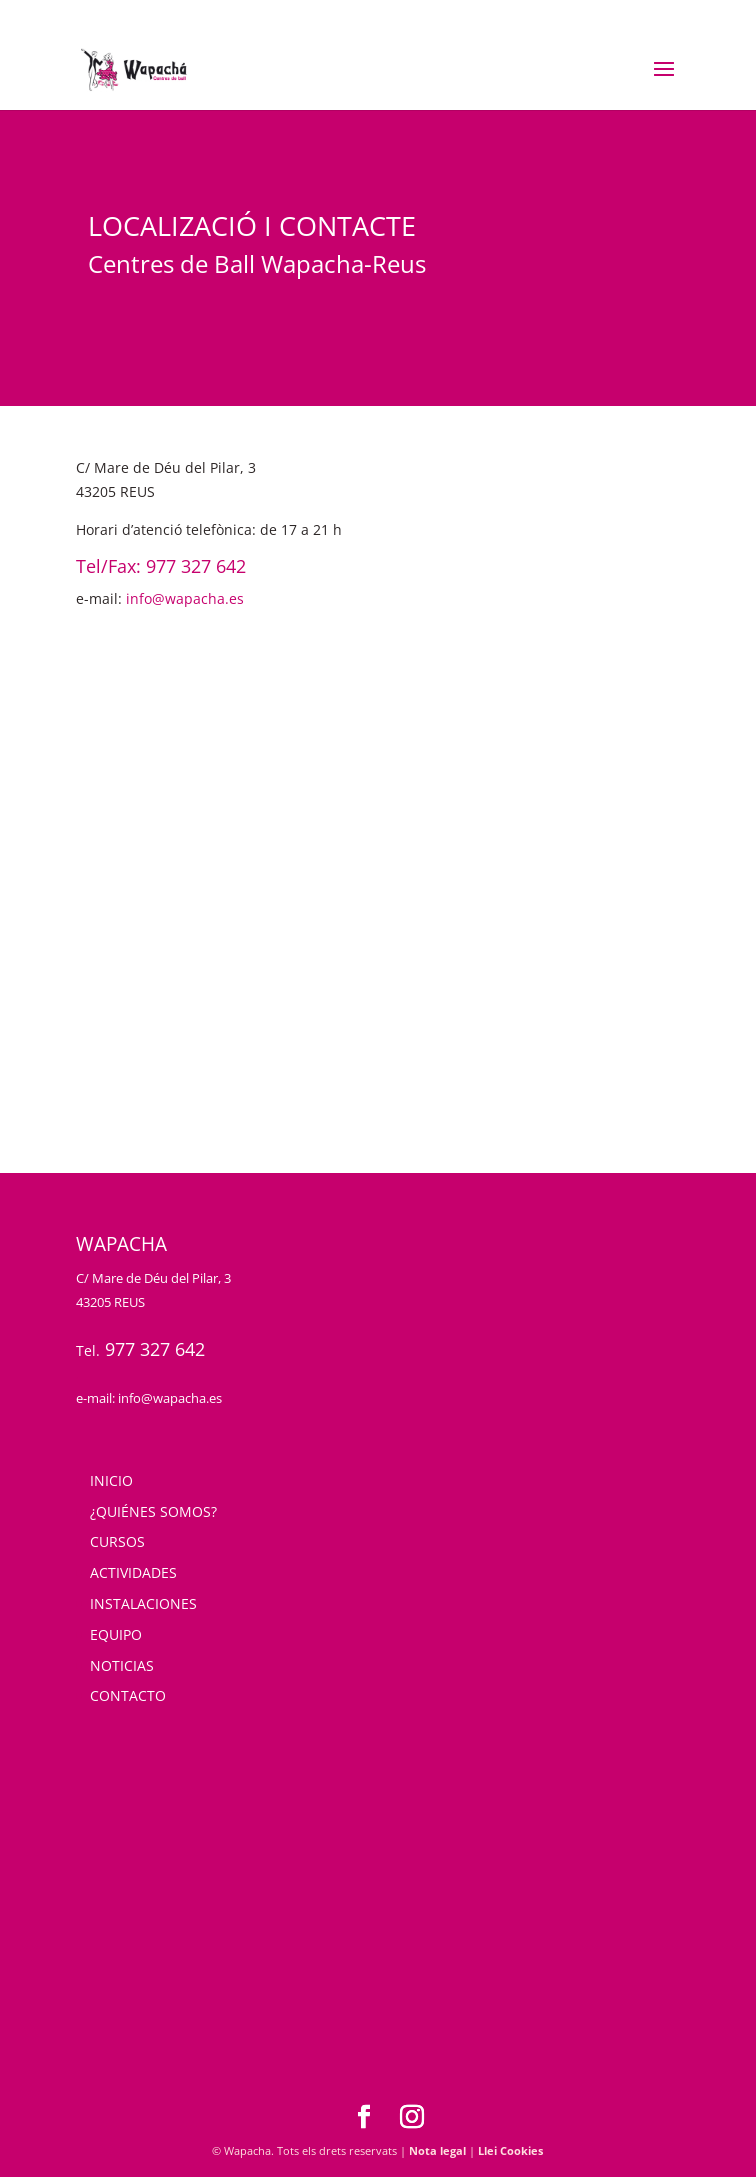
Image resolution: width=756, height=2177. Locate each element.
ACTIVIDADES (133, 1572)
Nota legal (437, 2150)
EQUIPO (116, 1634)
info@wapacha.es (185, 598)
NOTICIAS (122, 1665)
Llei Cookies (510, 2150)
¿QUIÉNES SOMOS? (153, 1511)
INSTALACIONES (143, 1603)
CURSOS (117, 1541)
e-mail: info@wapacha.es (149, 1398)
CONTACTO (128, 1695)
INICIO (111, 1480)
